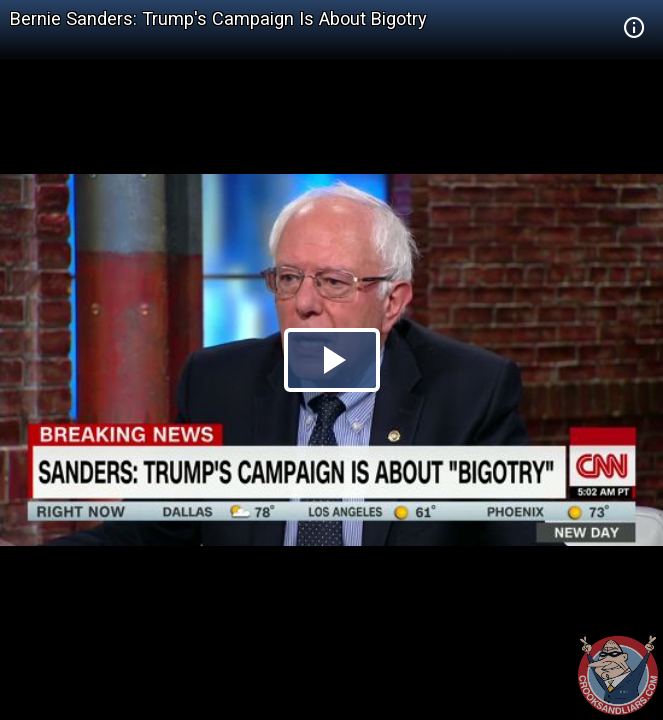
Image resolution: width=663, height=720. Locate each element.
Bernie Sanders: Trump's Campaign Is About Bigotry (218, 18)
